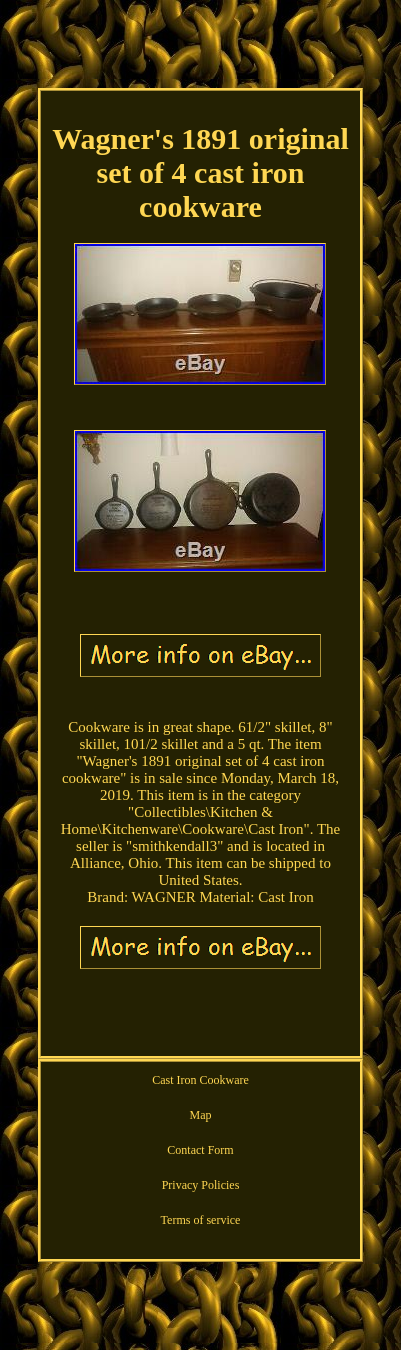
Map (200, 1115)
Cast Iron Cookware (200, 1080)
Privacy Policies (201, 1185)
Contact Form (200, 1150)
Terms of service (201, 1220)
